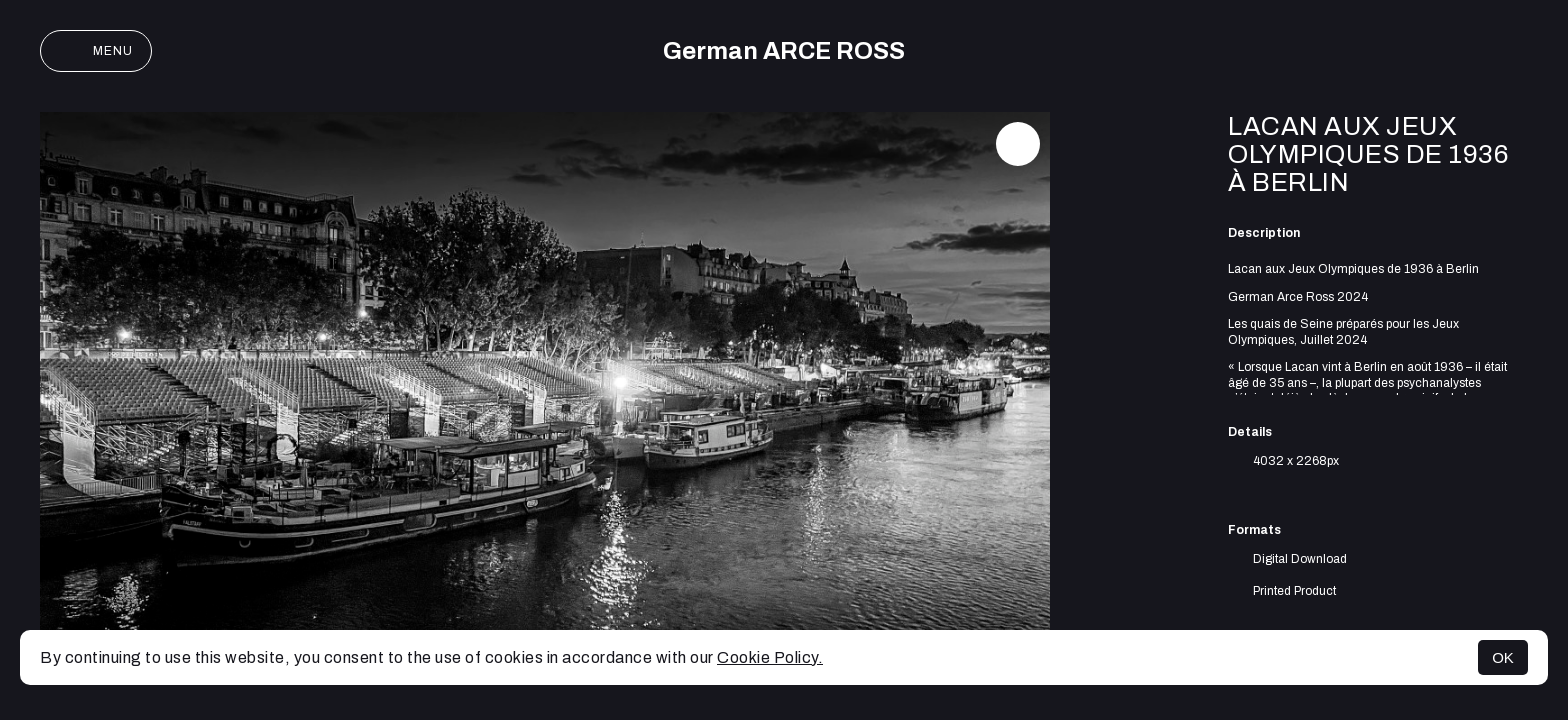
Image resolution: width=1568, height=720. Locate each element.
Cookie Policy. (770, 657)
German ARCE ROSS (784, 51)
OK (1503, 657)
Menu (96, 51)
